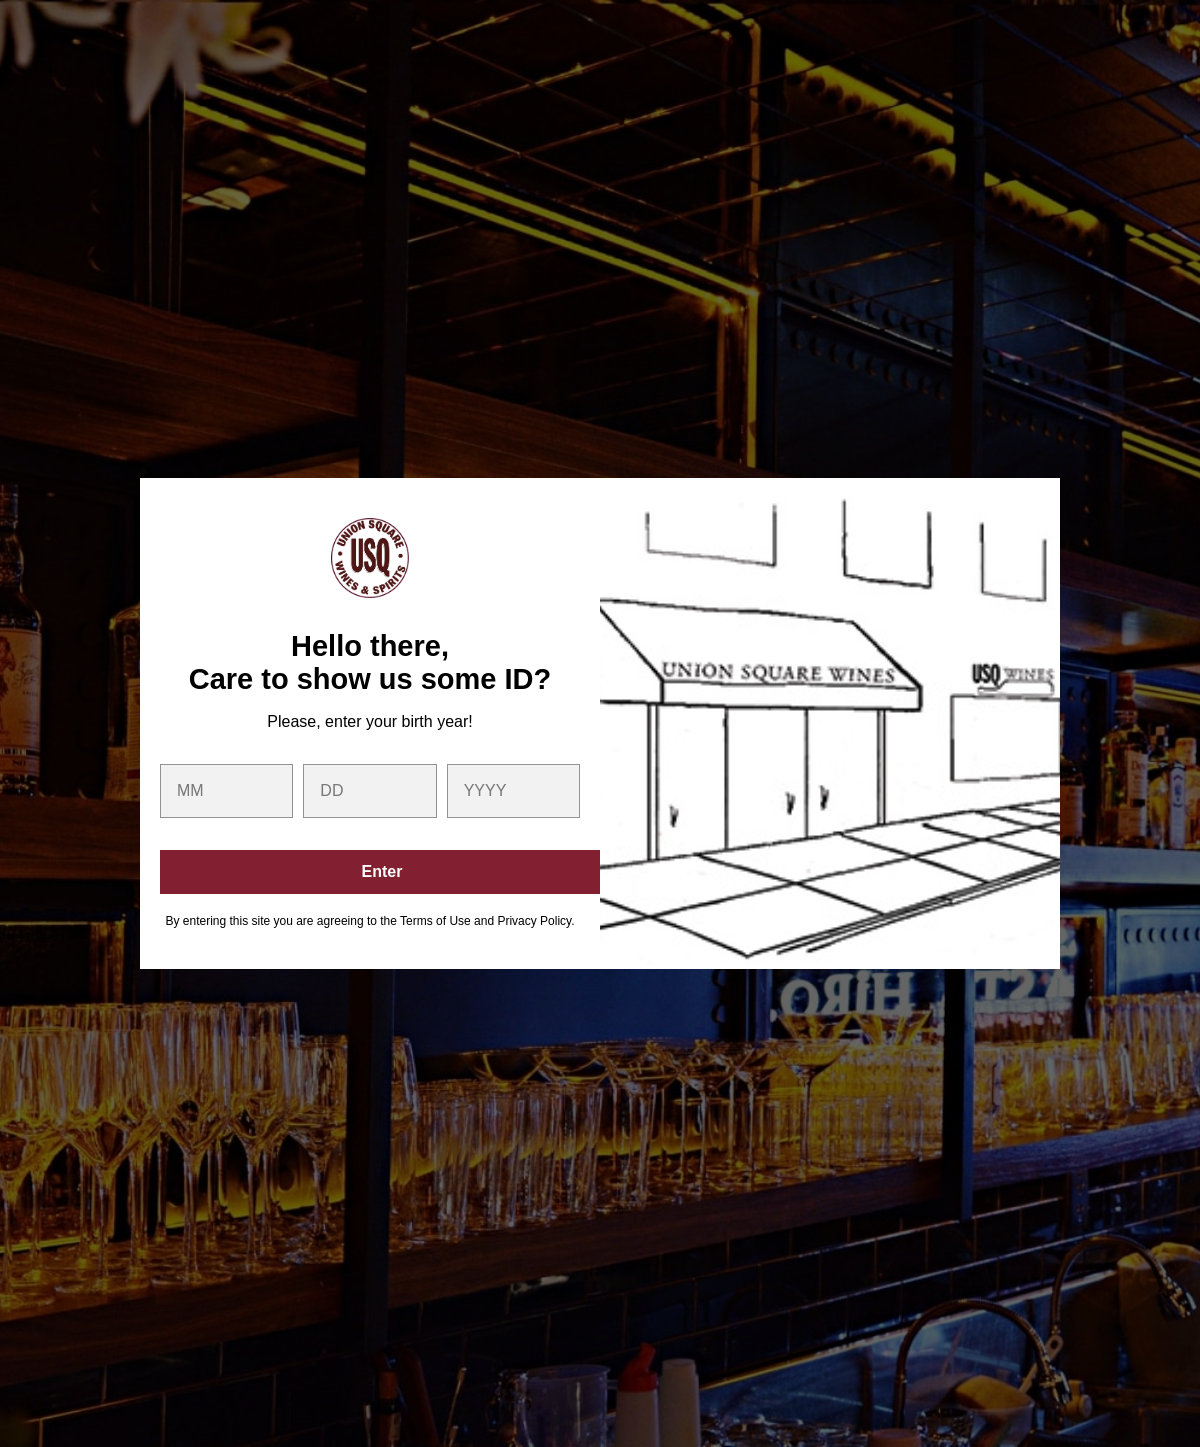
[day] (369, 791)
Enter (382, 871)
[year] (513, 791)
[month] (226, 791)
